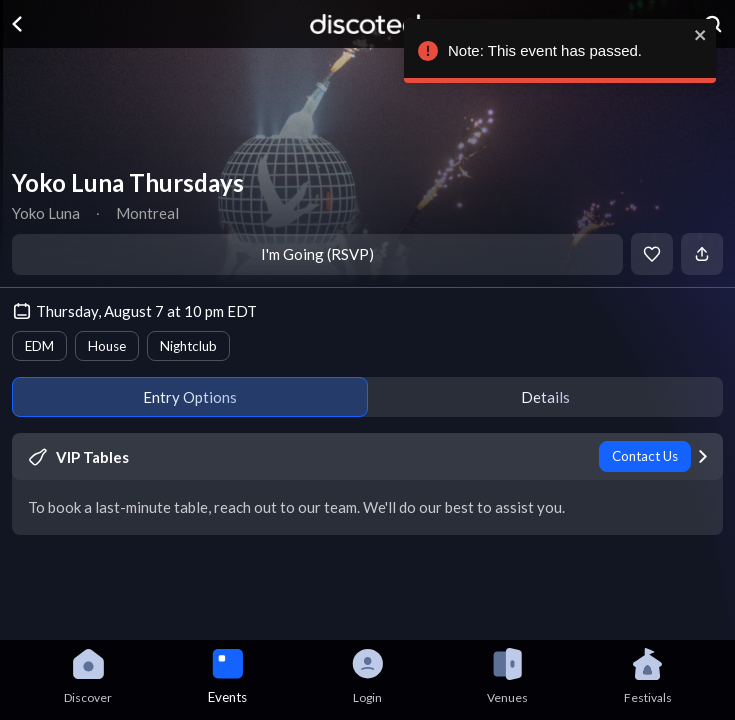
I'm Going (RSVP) (317, 254)
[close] (696, 35)
